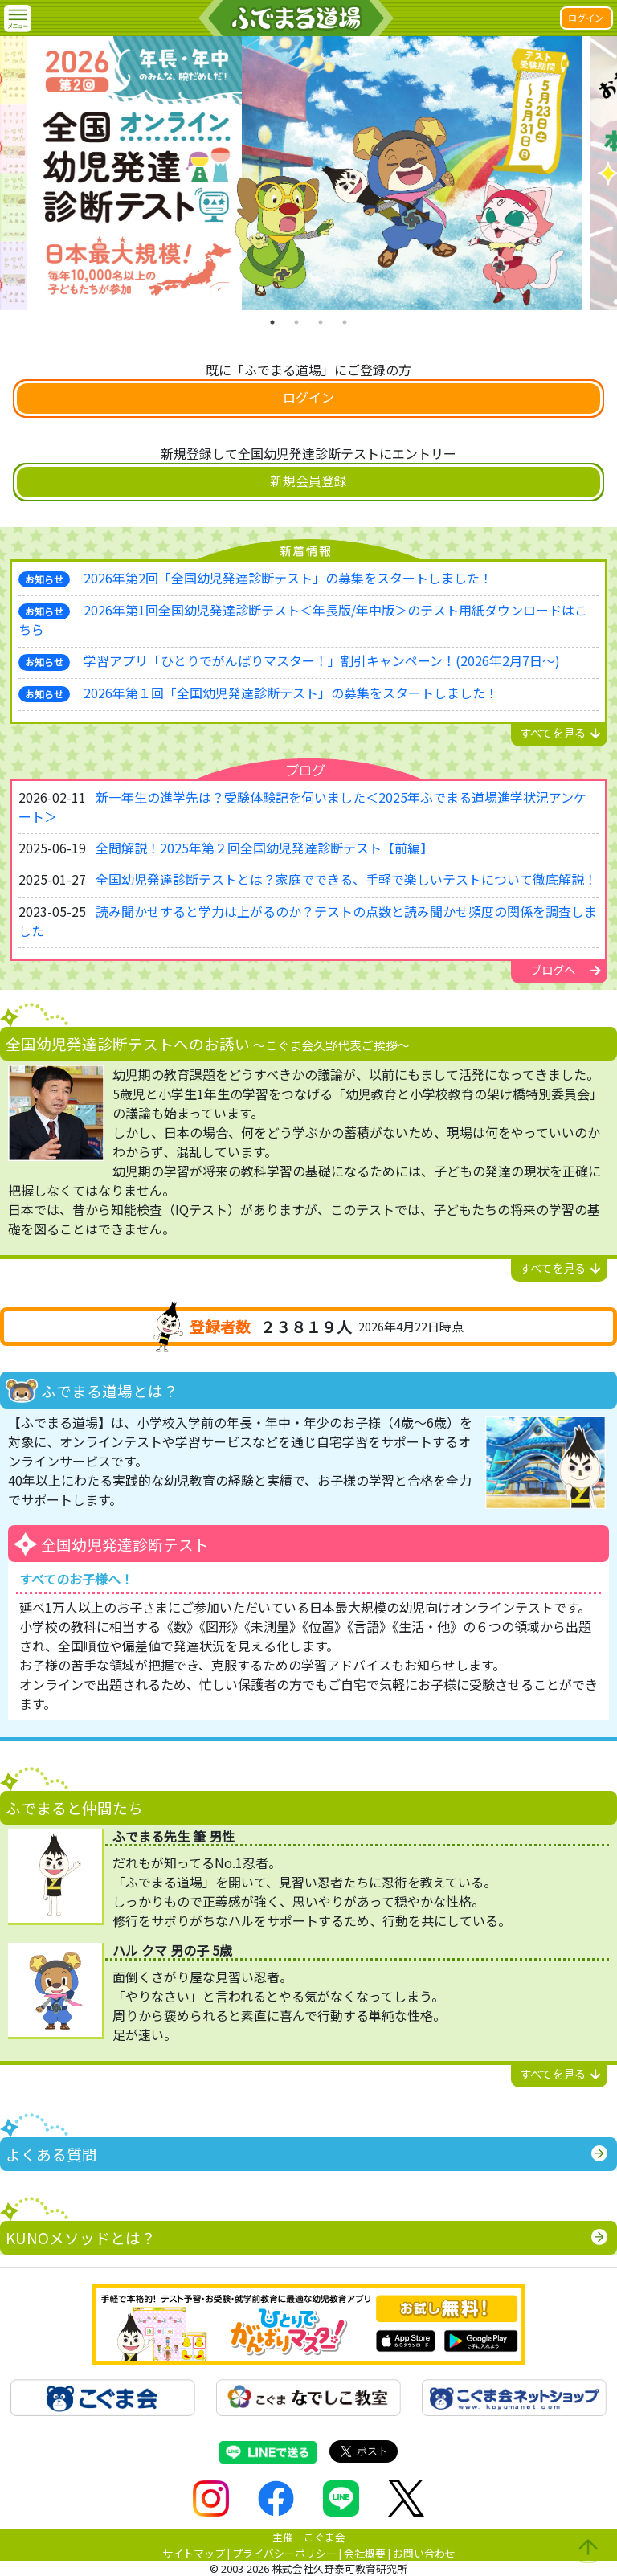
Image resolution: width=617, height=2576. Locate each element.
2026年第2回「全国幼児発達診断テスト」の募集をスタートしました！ (288, 577)
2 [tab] (296, 322)
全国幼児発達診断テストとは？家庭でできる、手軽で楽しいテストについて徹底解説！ (346, 879)
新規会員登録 (308, 480)
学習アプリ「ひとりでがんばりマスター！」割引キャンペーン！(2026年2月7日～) (322, 660)
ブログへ (565, 969)
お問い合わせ (424, 2553)
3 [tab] (321, 322)
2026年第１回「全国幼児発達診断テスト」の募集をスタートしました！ (291, 692)
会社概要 (365, 2553)
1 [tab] (272, 322)
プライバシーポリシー (284, 2553)
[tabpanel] (308, 173)
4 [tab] (345, 322)
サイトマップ (193, 2553)
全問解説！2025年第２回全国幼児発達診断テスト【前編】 (264, 847)
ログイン (585, 17)
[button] (17, 18)
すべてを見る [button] (560, 732)
